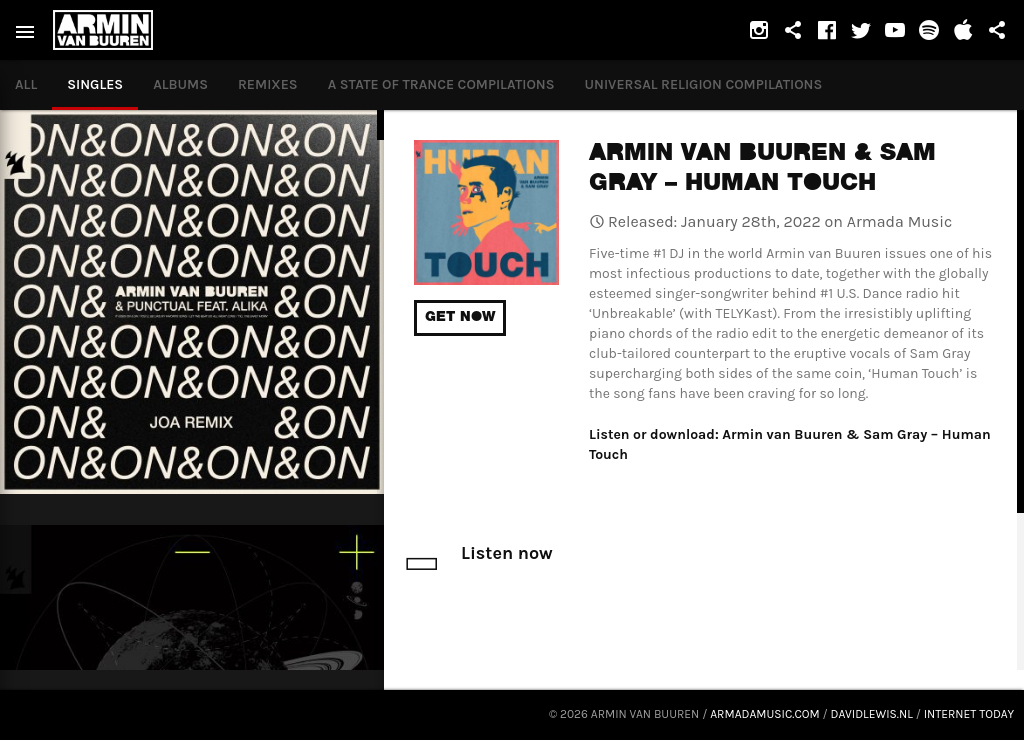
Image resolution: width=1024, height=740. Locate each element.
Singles (95, 84)
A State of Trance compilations (441, 84)
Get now (460, 318)
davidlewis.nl (872, 714)
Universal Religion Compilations (704, 84)
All (26, 84)
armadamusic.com (765, 714)
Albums (180, 84)
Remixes (268, 84)
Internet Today (969, 714)
